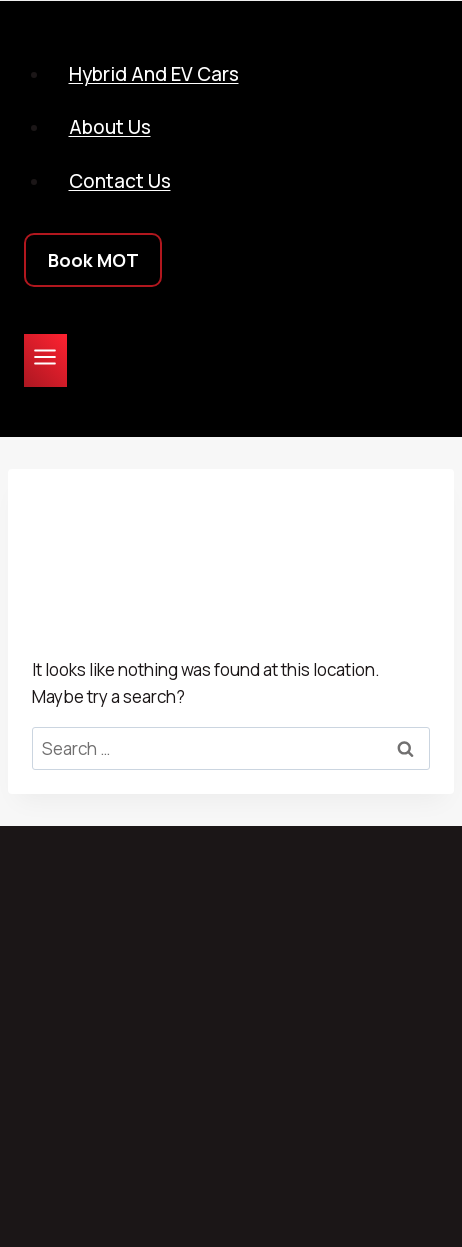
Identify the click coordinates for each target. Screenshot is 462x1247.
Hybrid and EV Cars (154, 74)
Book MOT (93, 260)
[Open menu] (45, 360)
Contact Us (120, 181)
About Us (110, 127)
